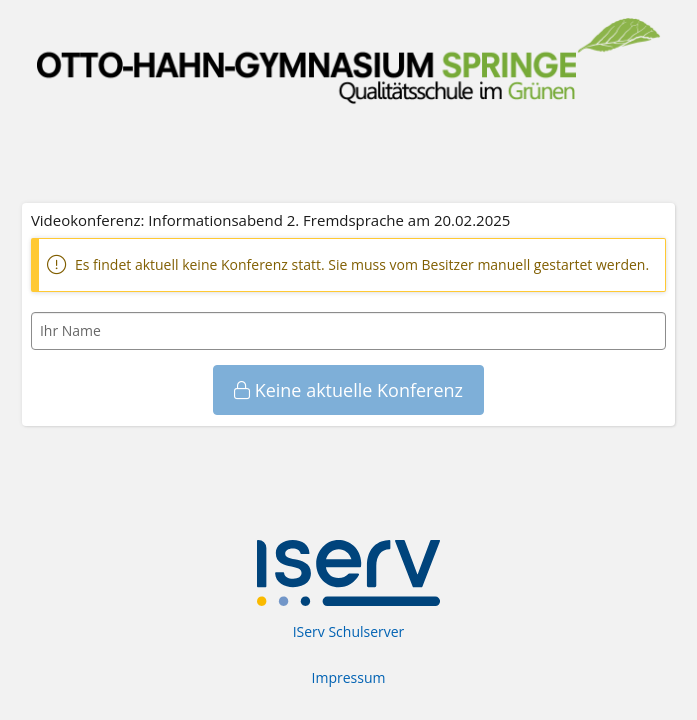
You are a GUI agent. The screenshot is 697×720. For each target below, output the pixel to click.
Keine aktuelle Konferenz (348, 390)
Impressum (349, 677)
